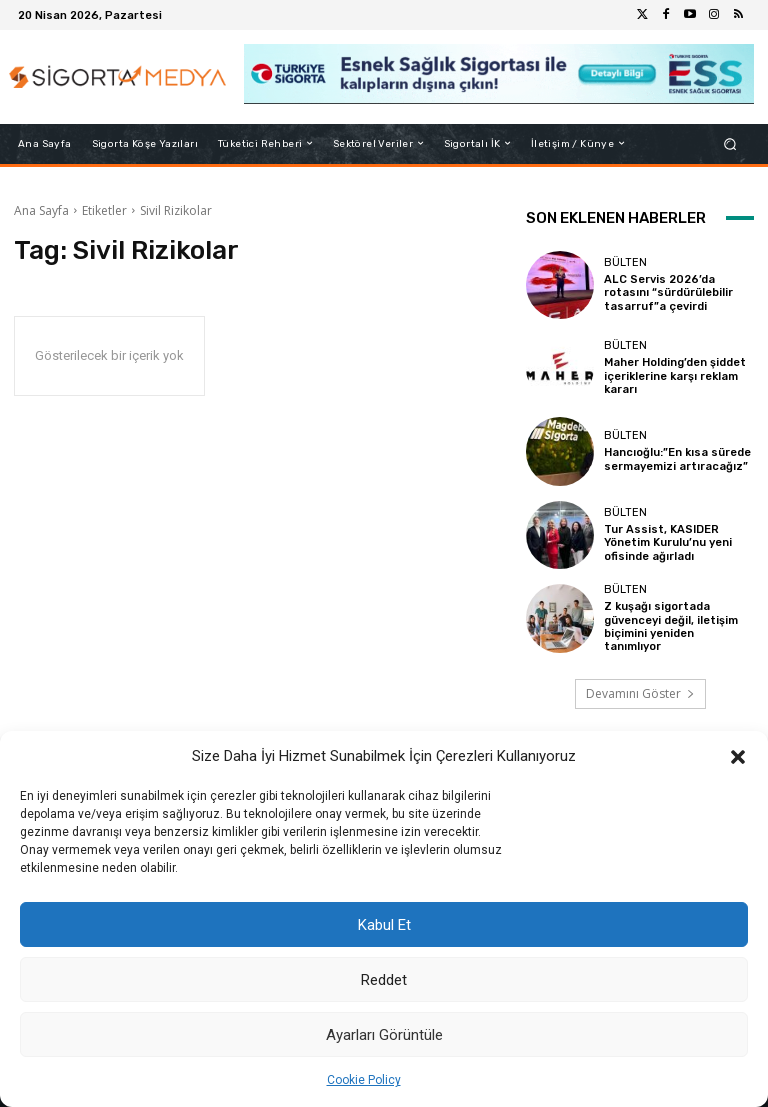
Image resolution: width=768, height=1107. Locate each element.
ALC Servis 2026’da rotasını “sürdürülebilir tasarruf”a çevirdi (668, 292)
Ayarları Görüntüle (384, 1035)
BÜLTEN (625, 262)
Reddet (384, 980)
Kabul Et (384, 925)
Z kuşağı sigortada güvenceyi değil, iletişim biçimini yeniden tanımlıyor (671, 626)
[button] (738, 757)
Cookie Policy (364, 1080)
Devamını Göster (640, 693)
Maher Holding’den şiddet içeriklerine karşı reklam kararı (675, 376)
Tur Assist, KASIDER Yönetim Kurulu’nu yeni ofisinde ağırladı (668, 542)
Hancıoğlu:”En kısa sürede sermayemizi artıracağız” (677, 459)
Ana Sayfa (41, 210)
